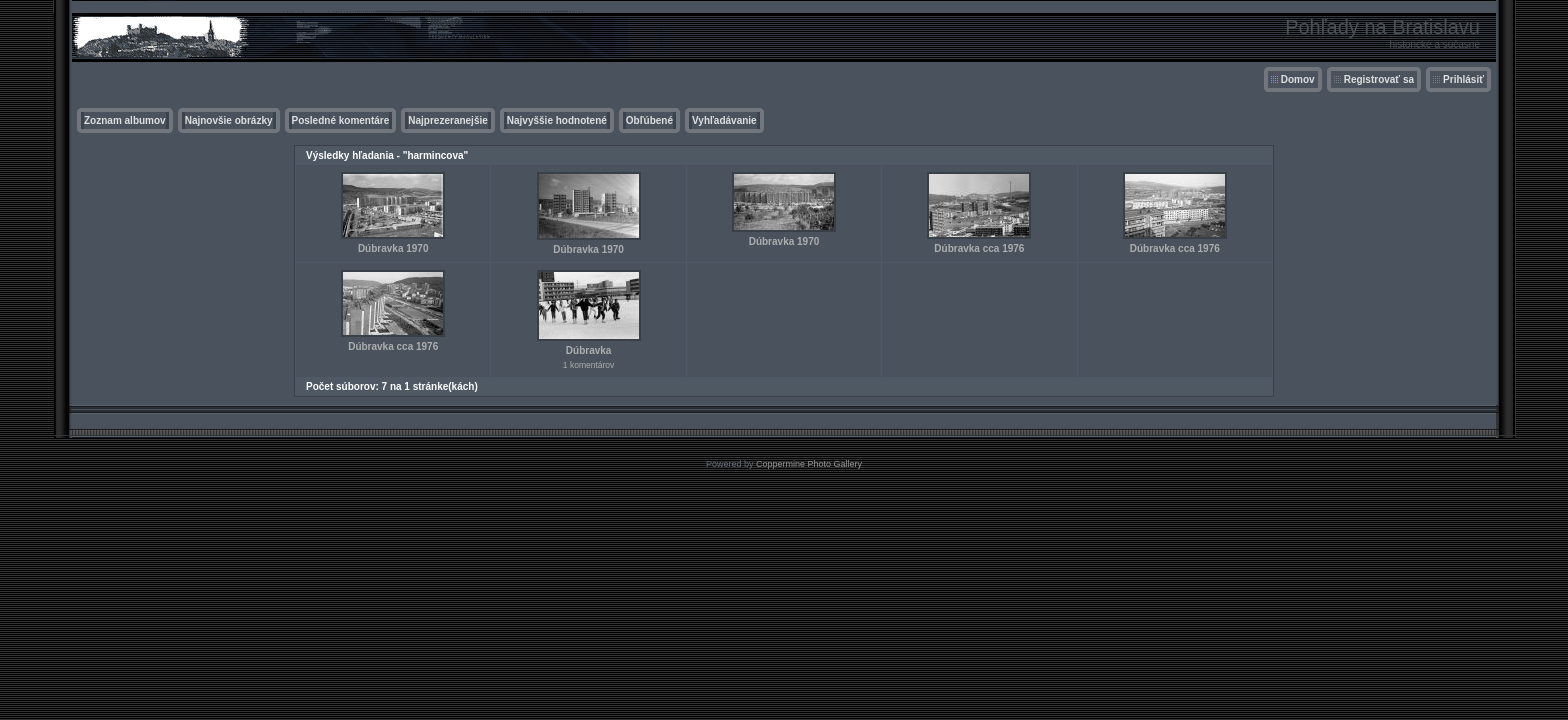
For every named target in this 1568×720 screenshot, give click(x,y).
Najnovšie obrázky (229, 120)
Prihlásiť (1463, 79)
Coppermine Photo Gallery (809, 464)
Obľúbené (649, 120)
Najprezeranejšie (448, 120)
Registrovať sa (1379, 79)
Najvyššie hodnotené (557, 120)
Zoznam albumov (125, 120)
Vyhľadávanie (724, 120)
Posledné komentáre (341, 120)
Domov (1298, 79)
